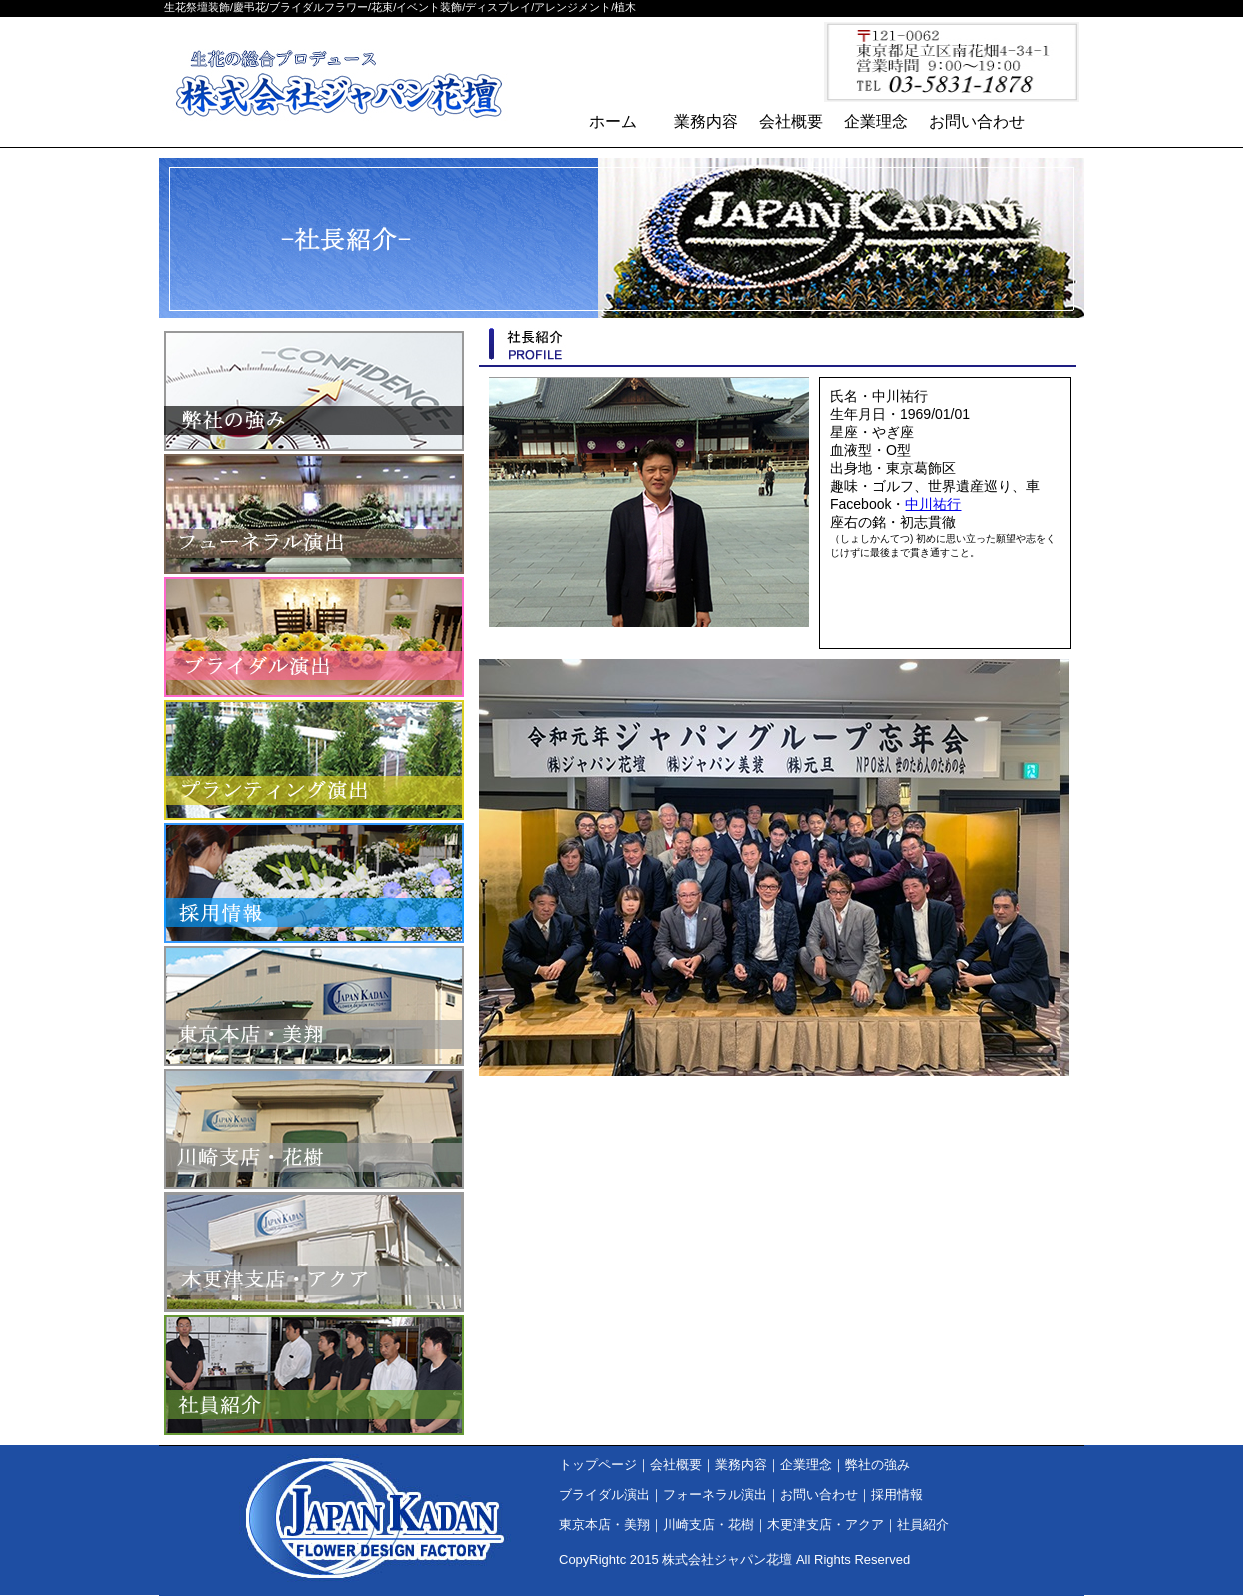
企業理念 (876, 121)
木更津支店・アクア (314, 1252)
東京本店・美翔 (314, 1006)
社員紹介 (314, 1375)
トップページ (598, 1464)
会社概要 (791, 121)
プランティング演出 (314, 760)
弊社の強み (314, 391)
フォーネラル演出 (314, 514)
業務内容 (706, 121)
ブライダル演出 (314, 637)
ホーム (613, 121)
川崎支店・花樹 (314, 1129)
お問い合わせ (977, 121)
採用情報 (314, 883)
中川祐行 (933, 504)
